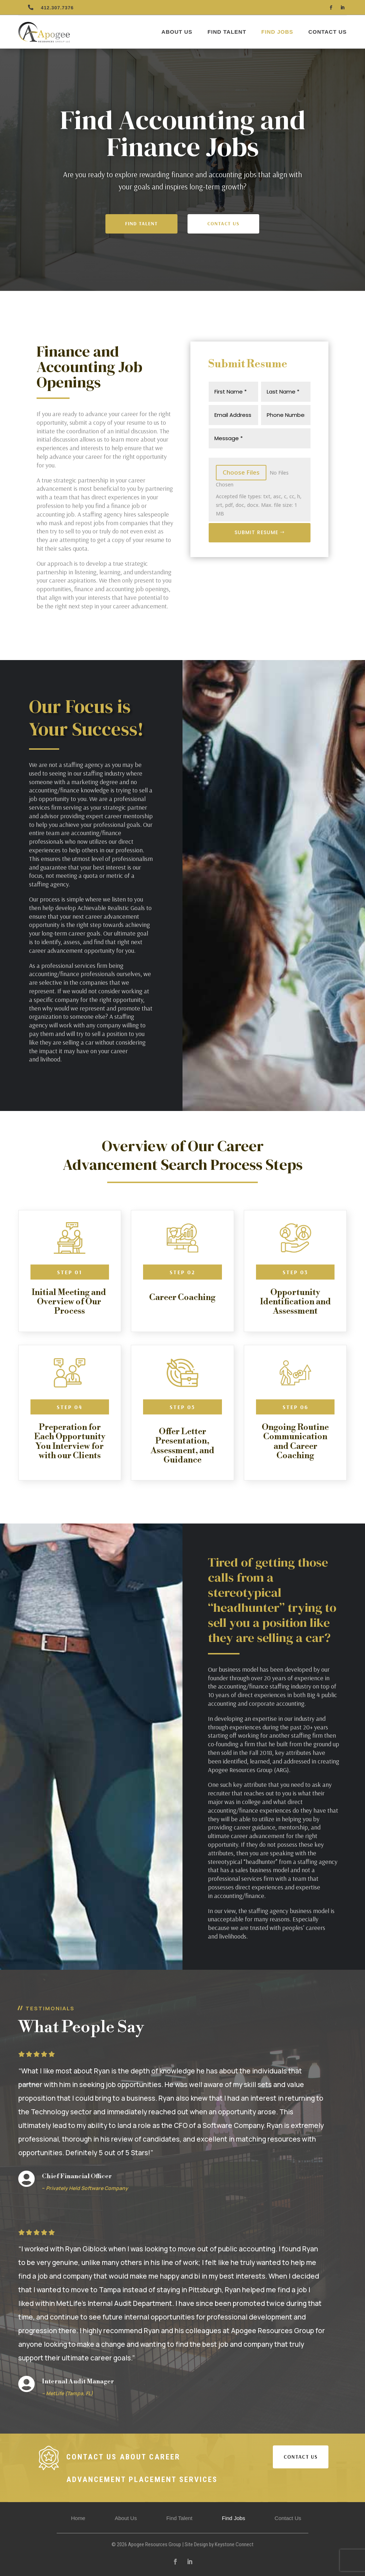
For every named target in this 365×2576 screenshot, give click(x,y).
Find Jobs (277, 32)
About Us (176, 32)
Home (78, 2518)
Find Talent (227, 32)
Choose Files (241, 472)
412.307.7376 (57, 7)
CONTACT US (301, 2456)
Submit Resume (256, 532)
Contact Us (327, 32)
